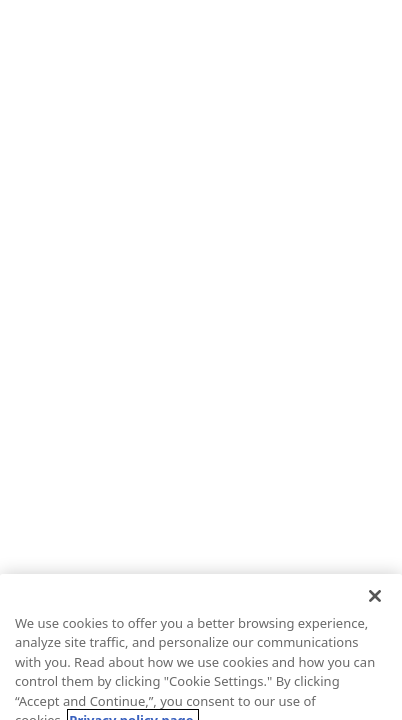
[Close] (375, 607)
